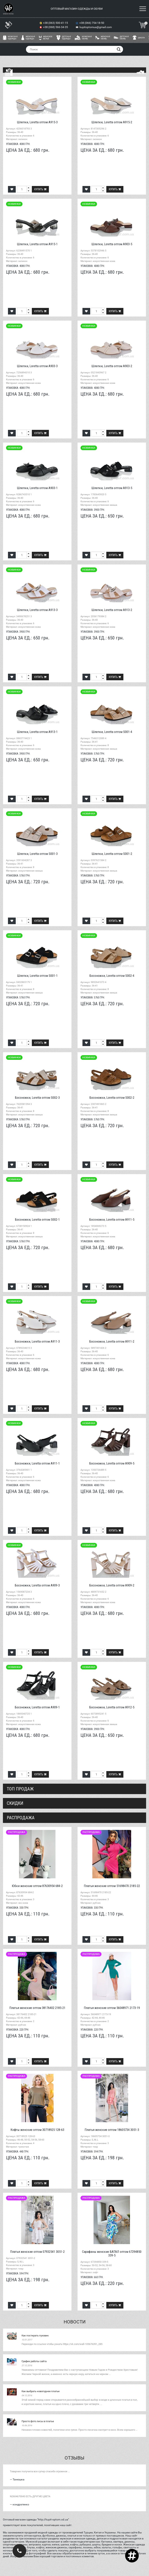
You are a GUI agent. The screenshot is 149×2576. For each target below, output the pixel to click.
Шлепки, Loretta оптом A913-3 (37, 610)
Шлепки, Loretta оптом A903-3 (37, 366)
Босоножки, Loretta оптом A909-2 (111, 1585)
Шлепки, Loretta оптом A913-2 (111, 610)
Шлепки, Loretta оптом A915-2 (111, 122)
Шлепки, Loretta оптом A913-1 (37, 732)
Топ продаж (20, 1789)
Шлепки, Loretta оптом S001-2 (112, 854)
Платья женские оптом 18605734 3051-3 (112, 2130)
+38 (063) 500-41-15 (55, 22)
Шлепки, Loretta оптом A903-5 (111, 244)
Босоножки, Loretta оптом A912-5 (111, 1707)
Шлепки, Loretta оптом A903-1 (37, 488)
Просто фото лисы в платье (38, 2421)
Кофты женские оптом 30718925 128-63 (37, 2130)
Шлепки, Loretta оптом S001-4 (112, 732)
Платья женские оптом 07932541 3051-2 (37, 2252)
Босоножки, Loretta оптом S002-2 (111, 1097)
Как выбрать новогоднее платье (41, 2391)
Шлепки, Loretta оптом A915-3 (37, 122)
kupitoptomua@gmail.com (96, 27)
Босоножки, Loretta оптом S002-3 (37, 1097)
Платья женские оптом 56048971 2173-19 (112, 2008)
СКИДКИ (15, 1803)
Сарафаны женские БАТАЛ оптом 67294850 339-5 (111, 2253)
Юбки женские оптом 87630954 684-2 (37, 1886)
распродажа (21, 1817)
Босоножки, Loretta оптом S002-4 (111, 976)
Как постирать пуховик (35, 2335)
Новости (75, 2322)
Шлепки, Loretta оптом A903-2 (111, 366)
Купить (40, 189)
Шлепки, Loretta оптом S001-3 (37, 854)
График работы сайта (34, 2361)
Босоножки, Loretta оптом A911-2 (111, 1341)
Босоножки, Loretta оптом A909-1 (37, 1707)
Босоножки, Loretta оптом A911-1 (37, 1463)
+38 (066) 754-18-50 (92, 22)
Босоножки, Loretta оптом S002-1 (37, 1219)
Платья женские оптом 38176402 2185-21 (37, 2008)
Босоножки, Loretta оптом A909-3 (37, 1585)
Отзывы (74, 2458)
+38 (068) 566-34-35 (55, 27)
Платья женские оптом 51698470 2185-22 (112, 1886)
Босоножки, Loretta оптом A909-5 (111, 1463)
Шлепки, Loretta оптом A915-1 (37, 244)
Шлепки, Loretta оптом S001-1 (37, 976)
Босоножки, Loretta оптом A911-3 (37, 1341)
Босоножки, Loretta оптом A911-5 (111, 1219)
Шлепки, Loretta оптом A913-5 (111, 488)
